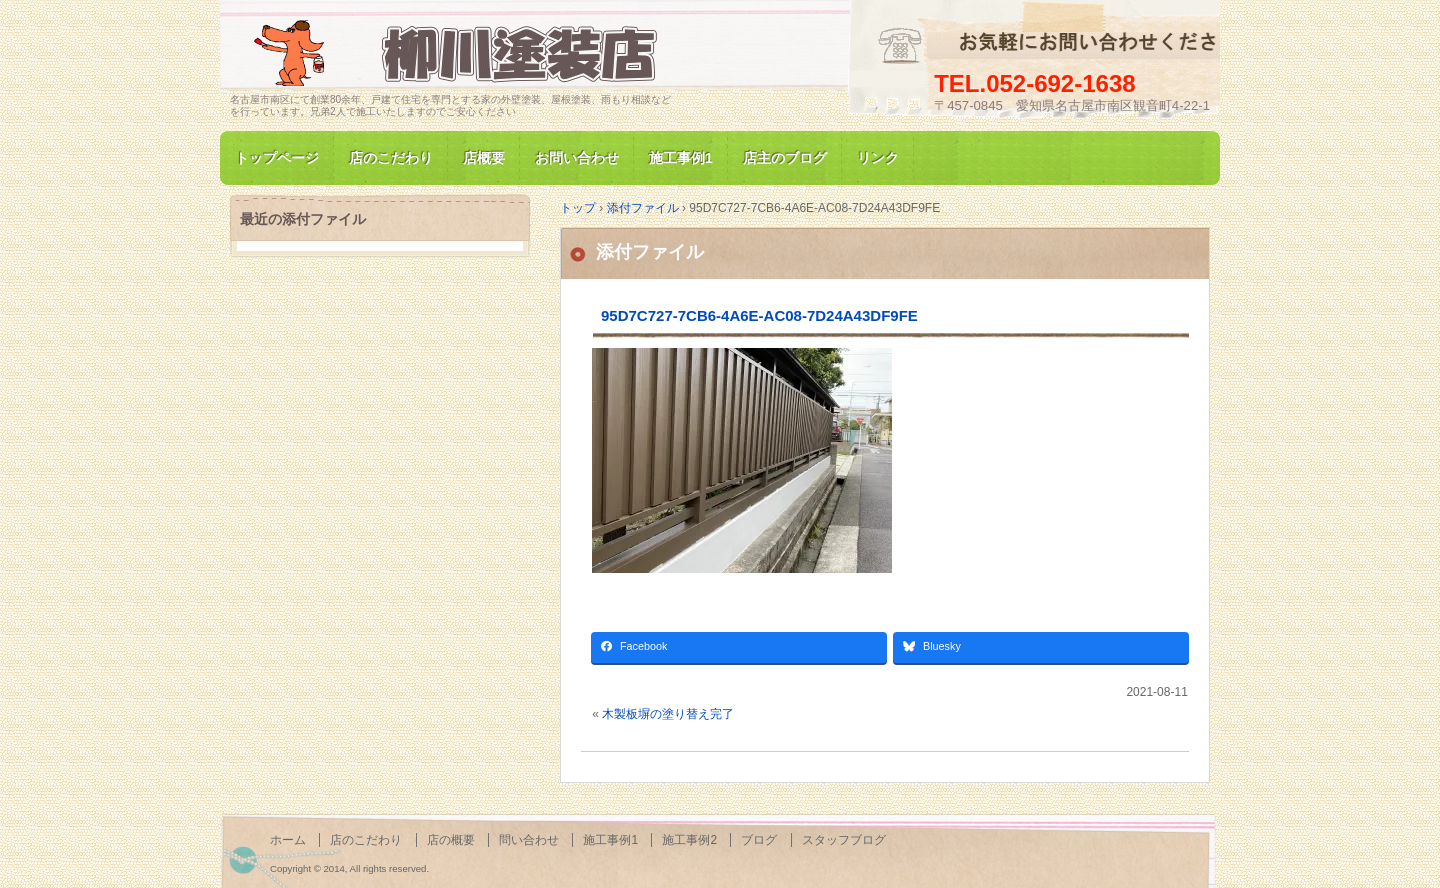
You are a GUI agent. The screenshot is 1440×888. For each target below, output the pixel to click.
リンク (878, 158)
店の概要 (451, 840)
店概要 (484, 158)
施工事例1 (681, 158)
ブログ (759, 840)
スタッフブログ (844, 840)
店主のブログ (785, 158)
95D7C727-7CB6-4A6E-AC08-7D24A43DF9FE (759, 315)
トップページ (277, 158)
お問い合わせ (577, 158)
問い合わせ (529, 840)
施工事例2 (689, 840)
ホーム (288, 840)
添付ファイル (650, 252)
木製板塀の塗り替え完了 (668, 714)
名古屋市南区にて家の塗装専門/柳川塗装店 (460, 53)
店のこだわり (391, 158)
